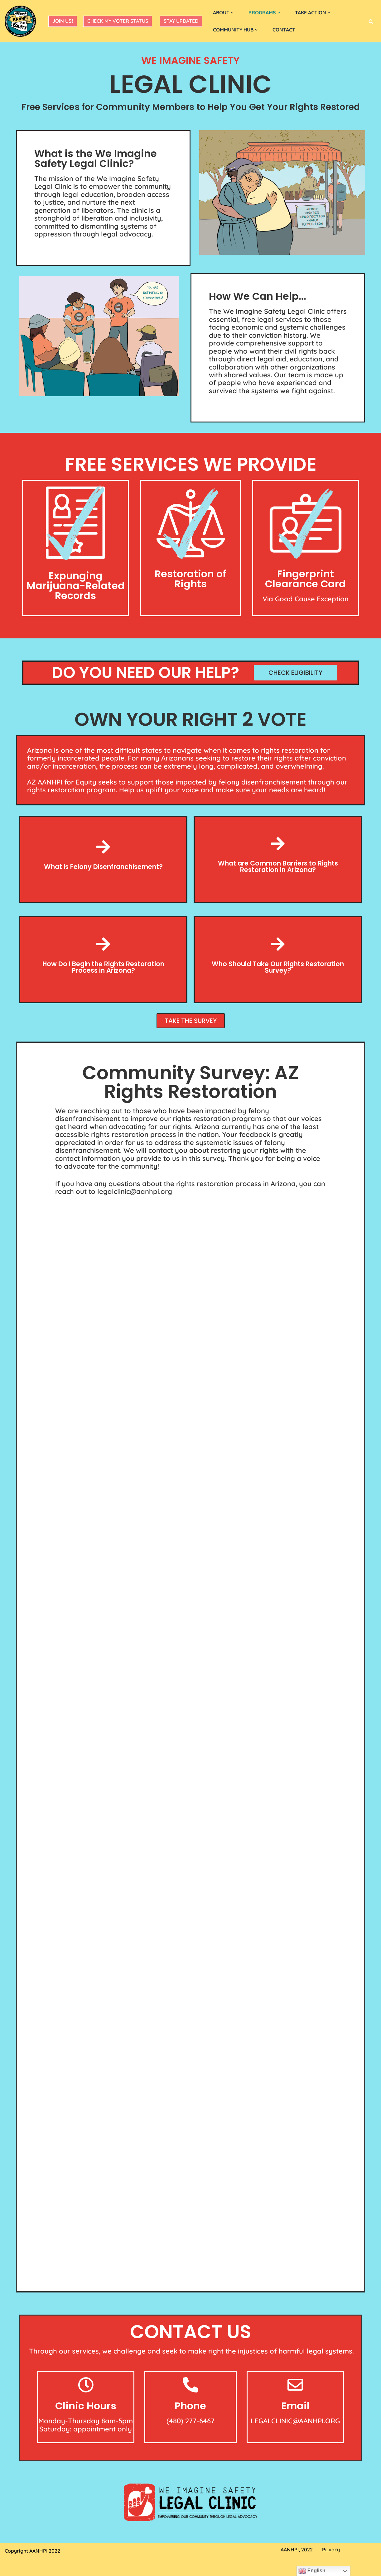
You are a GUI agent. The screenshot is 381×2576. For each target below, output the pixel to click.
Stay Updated (181, 21)
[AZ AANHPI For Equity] (20, 21)
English (311, 2571)
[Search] (371, 21)
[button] (232, 13)
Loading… (190, 1736)
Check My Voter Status (117, 21)
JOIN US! (62, 21)
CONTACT (284, 29)
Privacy (331, 2551)
